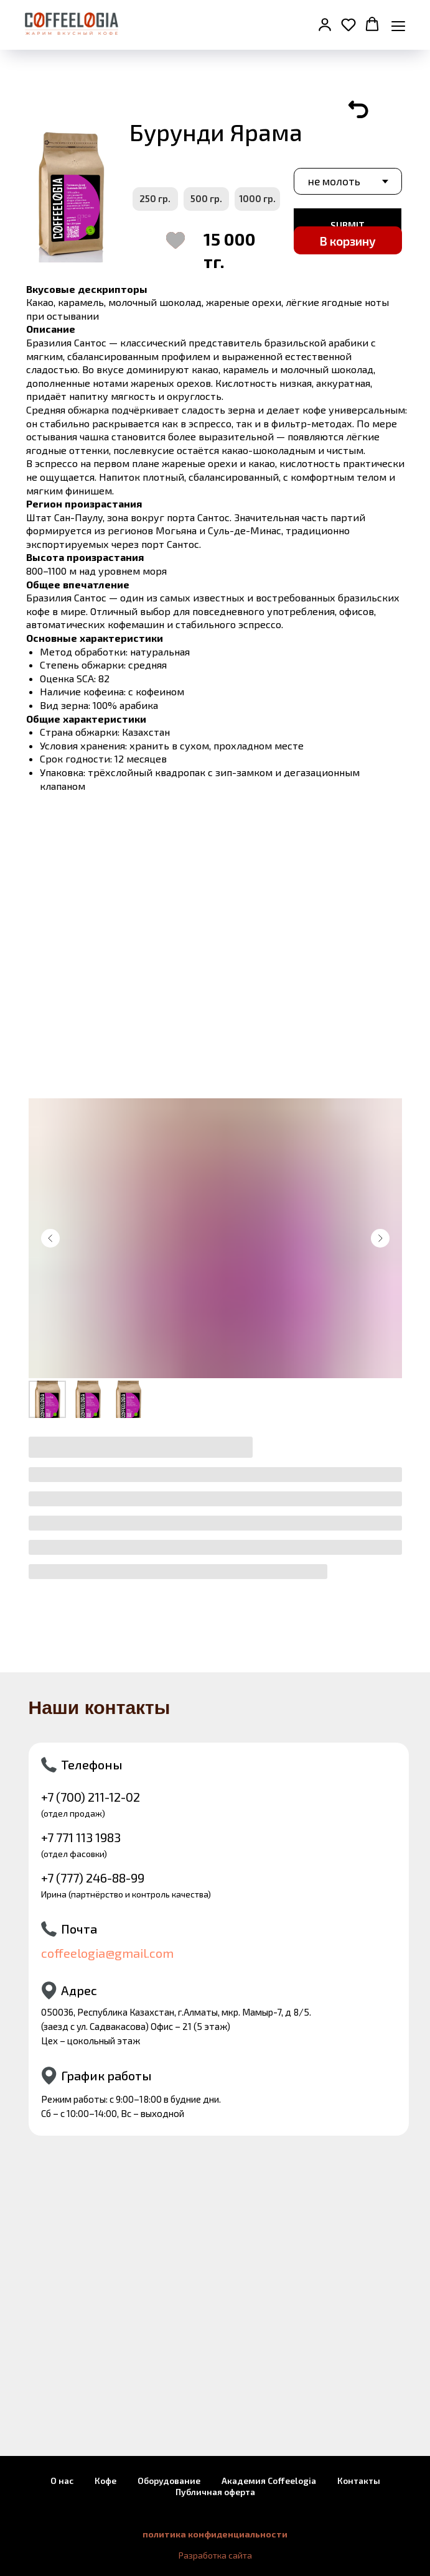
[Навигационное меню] (398, 24)
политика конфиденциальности (215, 2534)
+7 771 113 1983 (81, 1837)
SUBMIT (347, 225)
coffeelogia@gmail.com (107, 1952)
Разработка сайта (215, 2555)
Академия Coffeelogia (269, 2480)
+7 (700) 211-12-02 (90, 1796)
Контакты (358, 2480)
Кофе (105, 2480)
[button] (324, 24)
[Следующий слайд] (380, 1238)
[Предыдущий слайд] (50, 1238)
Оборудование (169, 2480)
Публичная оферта (215, 2491)
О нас (61, 2480)
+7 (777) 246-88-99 (92, 1877)
